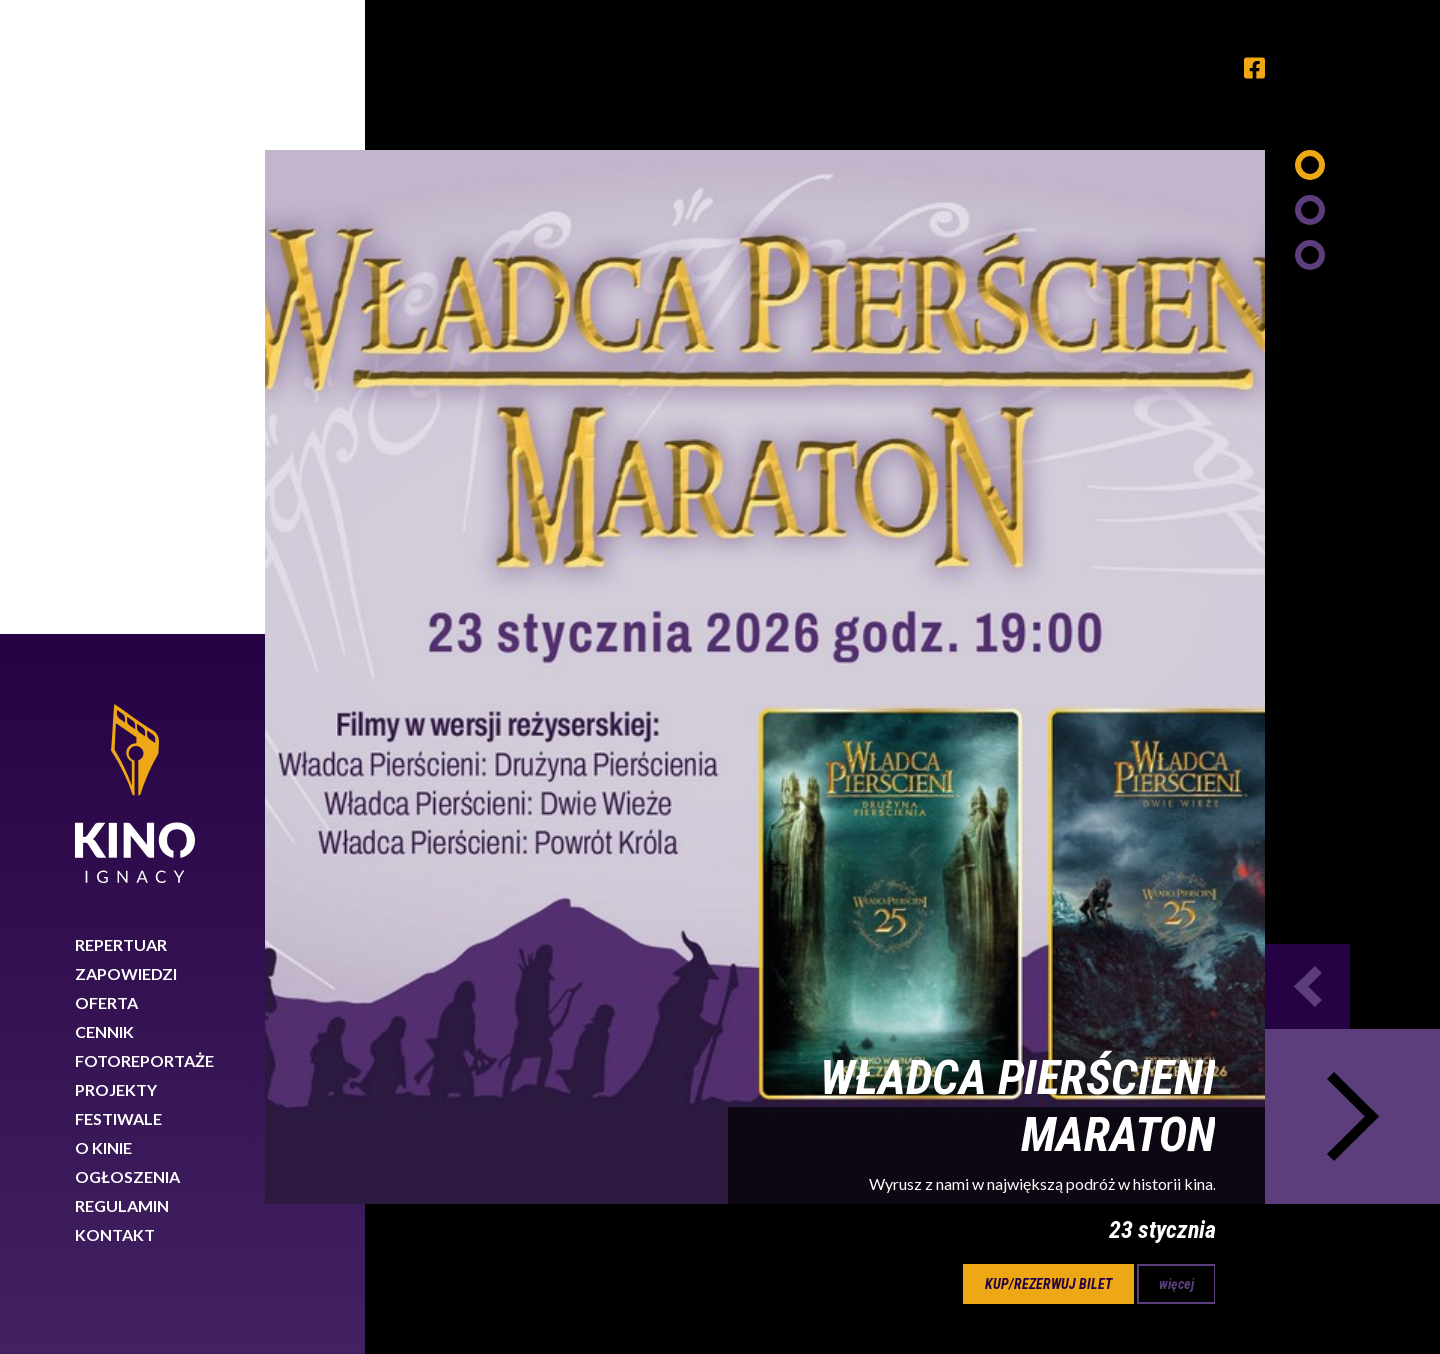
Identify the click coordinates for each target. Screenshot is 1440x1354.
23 (770, 752)
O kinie (103, 513)
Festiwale (118, 484)
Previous (1307, 352)
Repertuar (121, 310)
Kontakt (115, 600)
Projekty (116, 455)
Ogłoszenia (127, 542)
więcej (1176, 650)
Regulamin (122, 571)
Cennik (104, 397)
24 (841, 752)
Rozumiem (1348, 1287)
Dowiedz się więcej (1108, 1282)
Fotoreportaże (144, 426)
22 (699, 752)
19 (486, 752)
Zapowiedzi (126, 339)
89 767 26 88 (1164, 1173)
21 (628, 752)
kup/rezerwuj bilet (1048, 650)
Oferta (106, 368)
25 (912, 752)
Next (1352, 482)
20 (557, 752)
